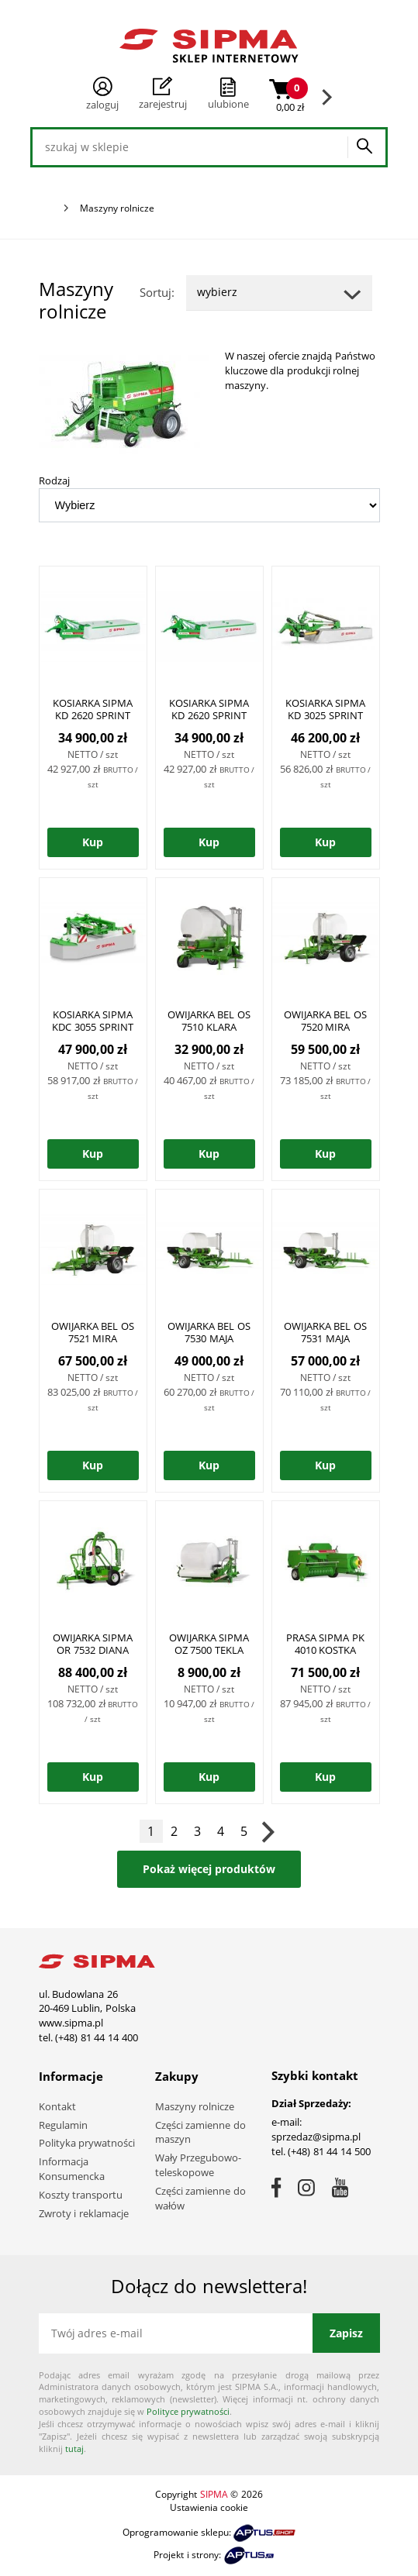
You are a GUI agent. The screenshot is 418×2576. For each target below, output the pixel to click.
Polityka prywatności (87, 2143)
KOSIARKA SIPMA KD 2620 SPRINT (93, 709)
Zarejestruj (163, 94)
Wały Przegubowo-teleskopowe (198, 2165)
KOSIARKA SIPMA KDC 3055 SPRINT (92, 1020)
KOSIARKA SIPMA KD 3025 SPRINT (325, 709)
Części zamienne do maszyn (200, 2132)
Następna (267, 1831)
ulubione (228, 104)
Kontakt (57, 2106)
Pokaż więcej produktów (209, 1868)
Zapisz (346, 2333)
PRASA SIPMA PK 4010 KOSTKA (325, 1644)
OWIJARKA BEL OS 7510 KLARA (209, 1020)
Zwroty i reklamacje (84, 2213)
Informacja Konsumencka (72, 2168)
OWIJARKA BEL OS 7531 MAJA (325, 1332)
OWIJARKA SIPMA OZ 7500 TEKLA (209, 1644)
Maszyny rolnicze (195, 2106)
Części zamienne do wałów (200, 2198)
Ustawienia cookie (209, 2507)
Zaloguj (102, 94)
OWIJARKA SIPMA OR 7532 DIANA (93, 1644)
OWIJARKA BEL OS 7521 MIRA (92, 1332)
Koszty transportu (81, 2195)
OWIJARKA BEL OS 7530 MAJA (209, 1332)
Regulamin (63, 2125)
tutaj (74, 2448)
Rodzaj (54, 480)
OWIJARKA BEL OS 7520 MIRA (325, 1020)
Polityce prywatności (188, 2411)
